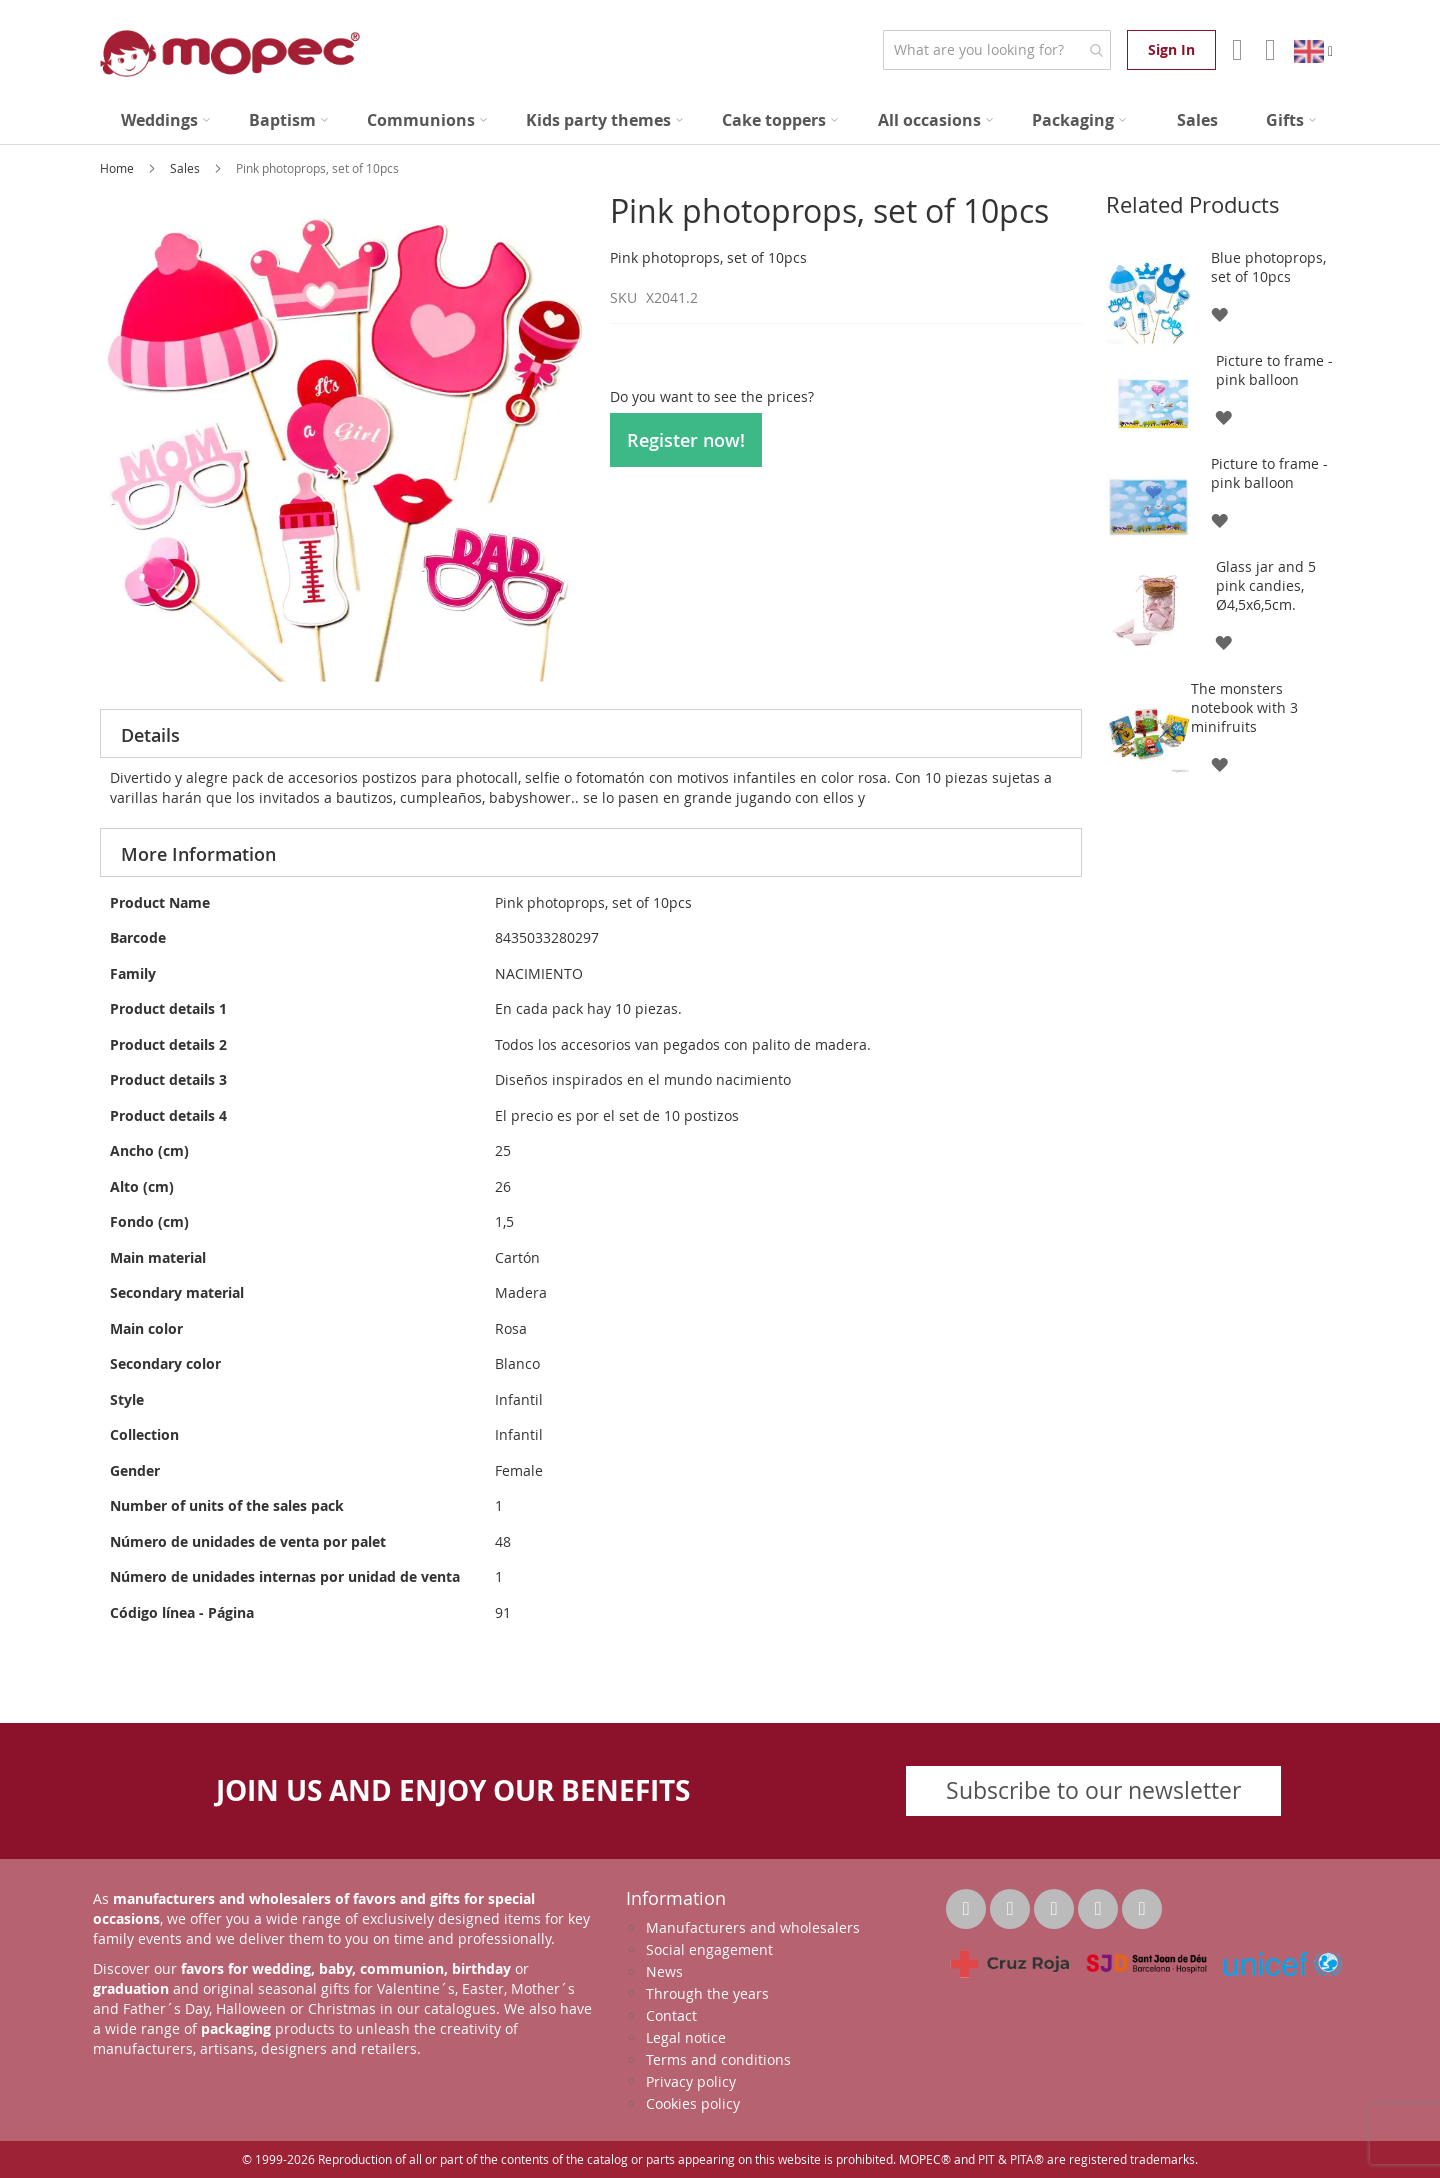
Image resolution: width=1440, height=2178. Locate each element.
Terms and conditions (718, 2059)
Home (118, 168)
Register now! (686, 440)
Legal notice (686, 2037)
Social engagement (709, 1949)
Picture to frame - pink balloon (1274, 370)
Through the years (707, 1993)
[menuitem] (165, 120)
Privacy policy (691, 2081)
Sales (186, 168)
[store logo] (230, 53)
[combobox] (996, 50)
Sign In (1171, 49)
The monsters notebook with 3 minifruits (1244, 707)
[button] (1218, 313)
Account (1235, 50)
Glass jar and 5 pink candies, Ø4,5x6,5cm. (1266, 585)
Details (150, 735)
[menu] (720, 120)
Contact (671, 2015)
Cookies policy (693, 2103)
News (664, 1971)
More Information (198, 854)
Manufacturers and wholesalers (753, 1927)
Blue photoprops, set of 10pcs (1268, 267)
